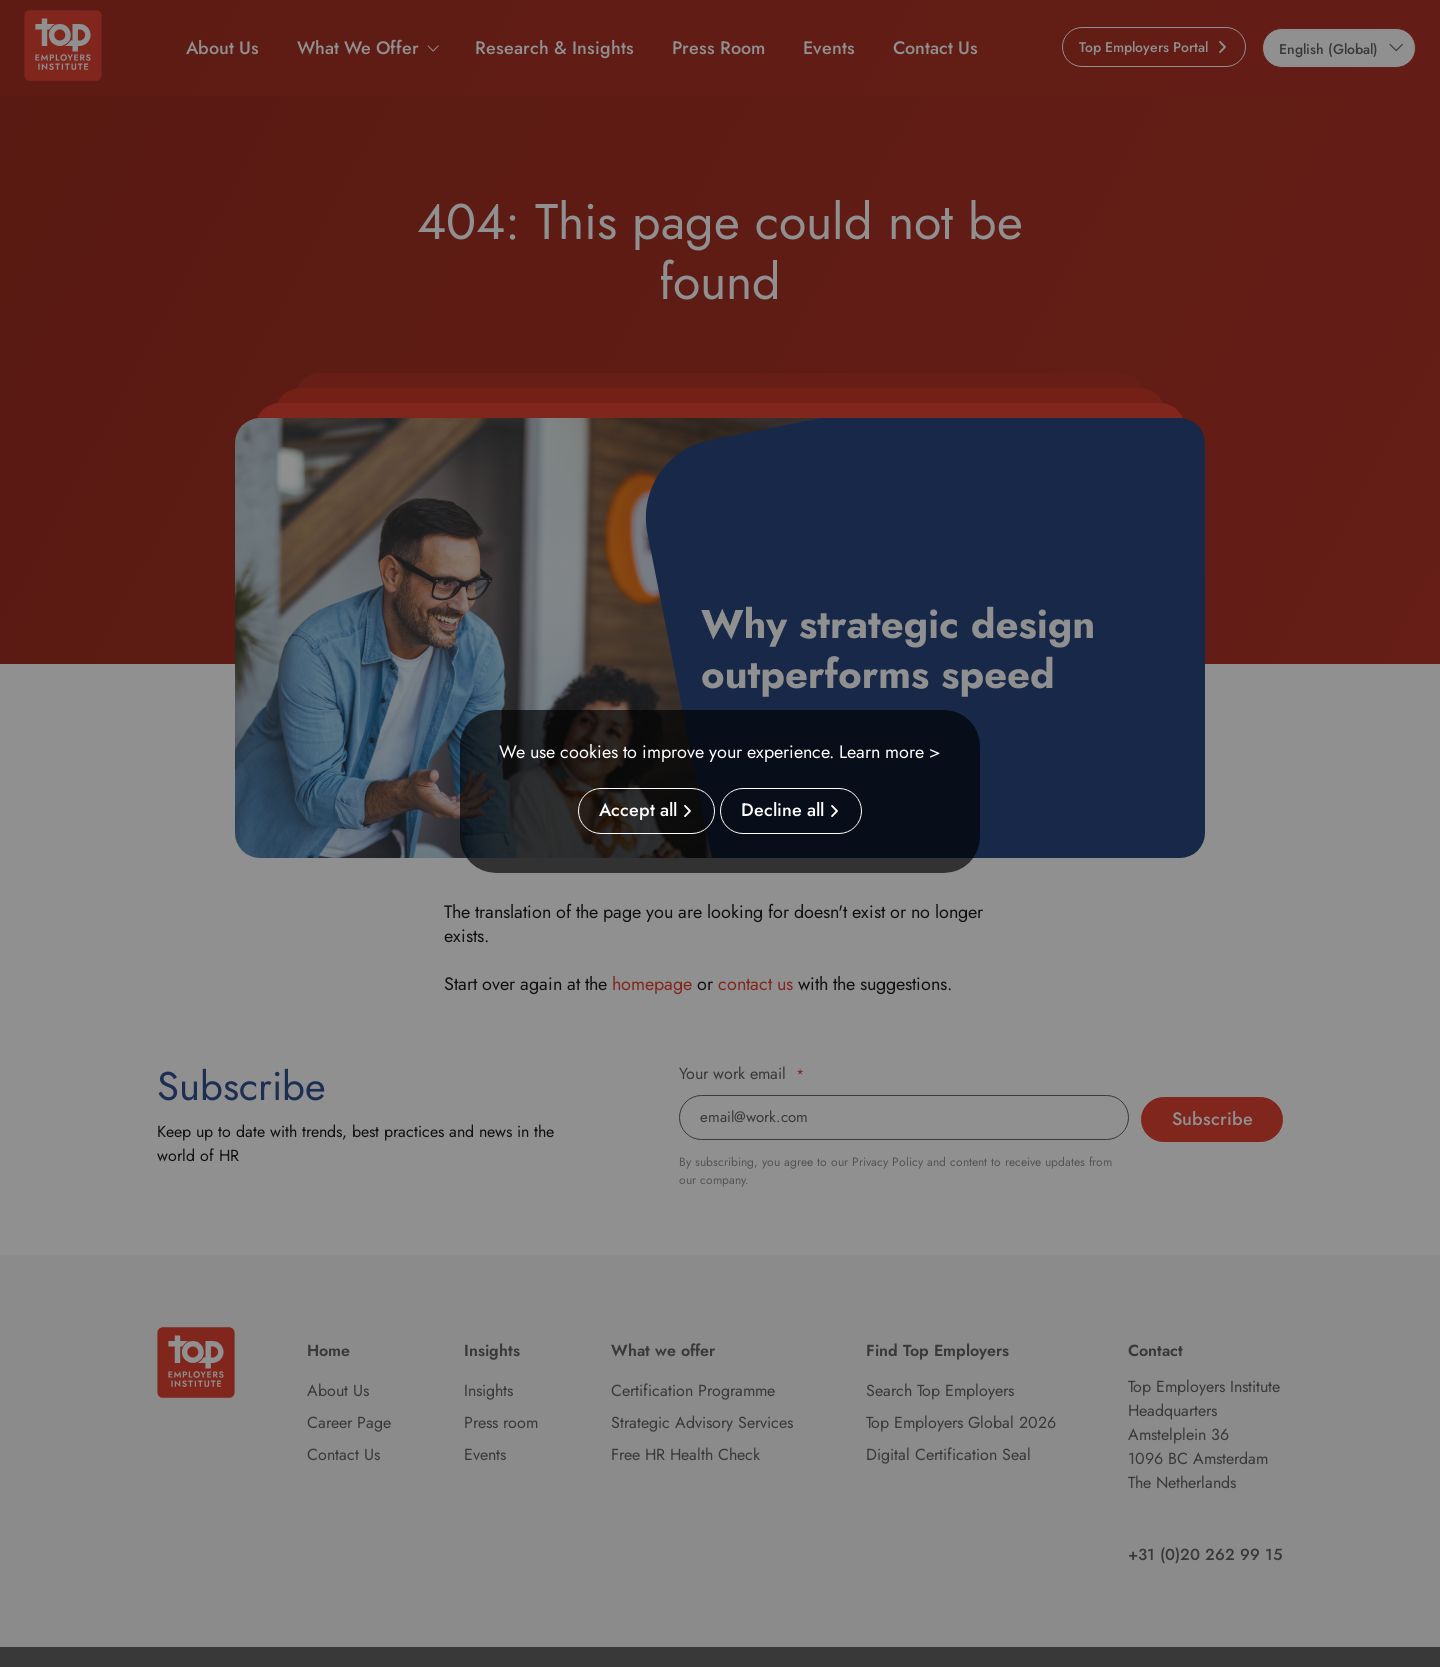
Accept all (638, 811)
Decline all (782, 811)
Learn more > (890, 752)
